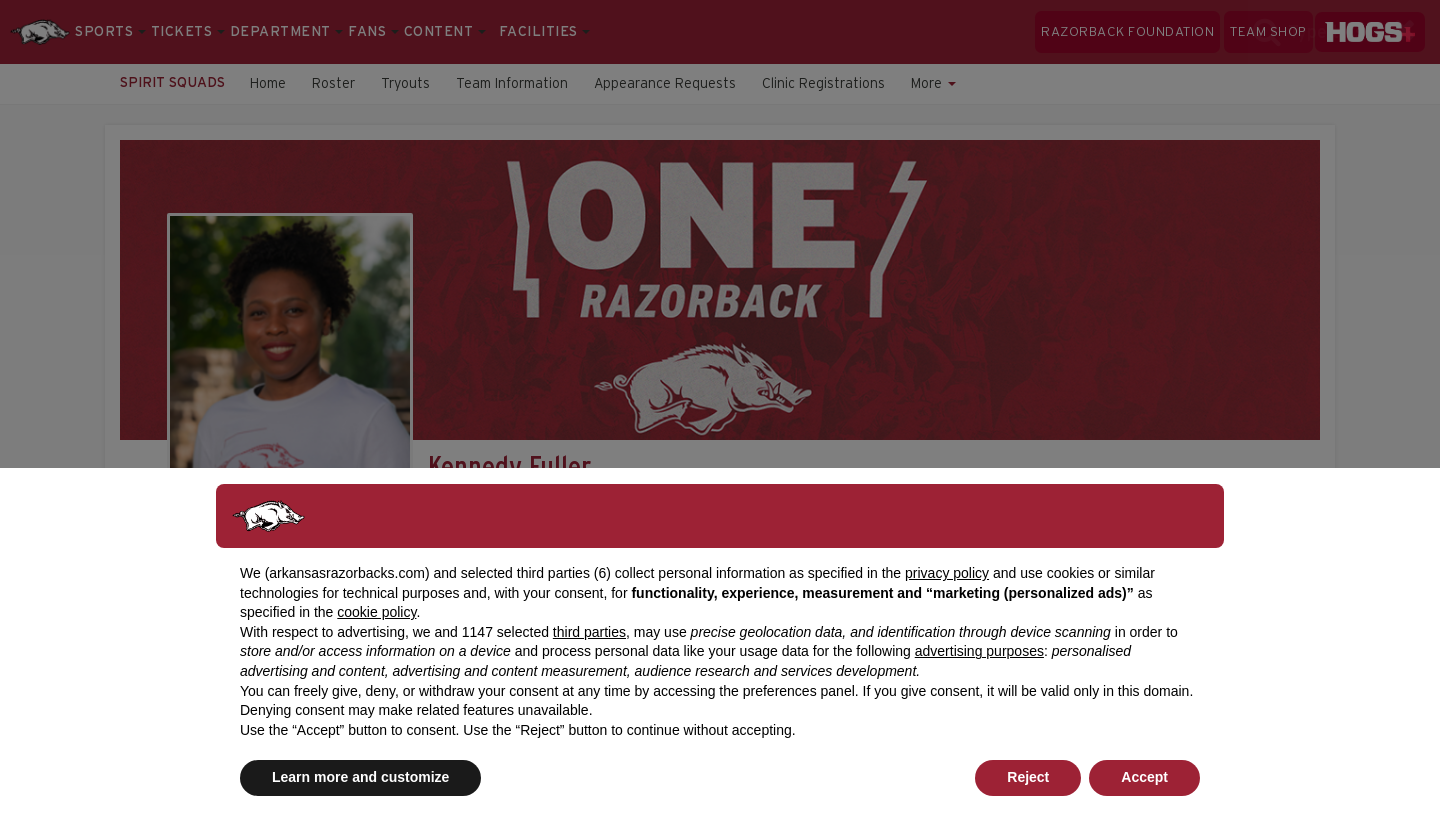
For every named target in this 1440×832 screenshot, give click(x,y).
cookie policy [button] (376, 612)
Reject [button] (1028, 777)
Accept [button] (1144, 777)
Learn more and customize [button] (360, 777)
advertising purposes (979, 651)
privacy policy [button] (947, 573)
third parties (589, 632)
